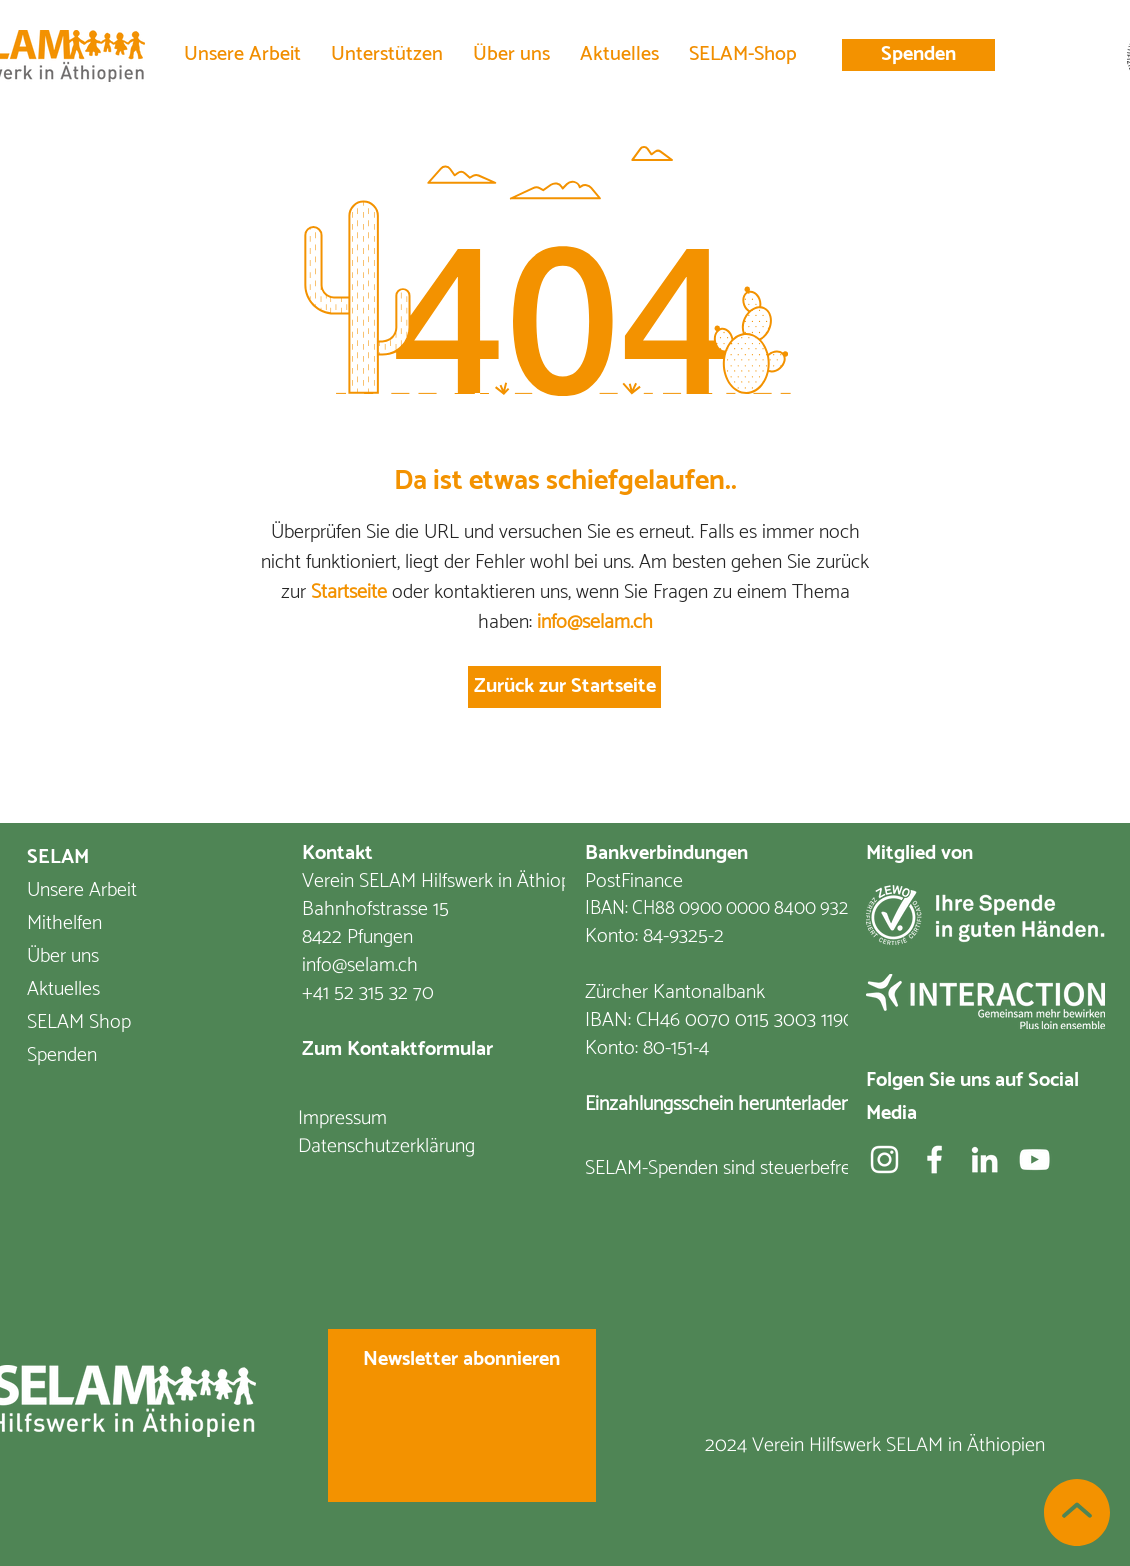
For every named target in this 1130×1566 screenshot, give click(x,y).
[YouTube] (1034, 1159)
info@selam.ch (595, 622)
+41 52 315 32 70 (368, 993)
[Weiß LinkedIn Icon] (984, 1159)
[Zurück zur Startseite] (564, 687)
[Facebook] (934, 1159)
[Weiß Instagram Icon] (884, 1159)
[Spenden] (918, 55)
